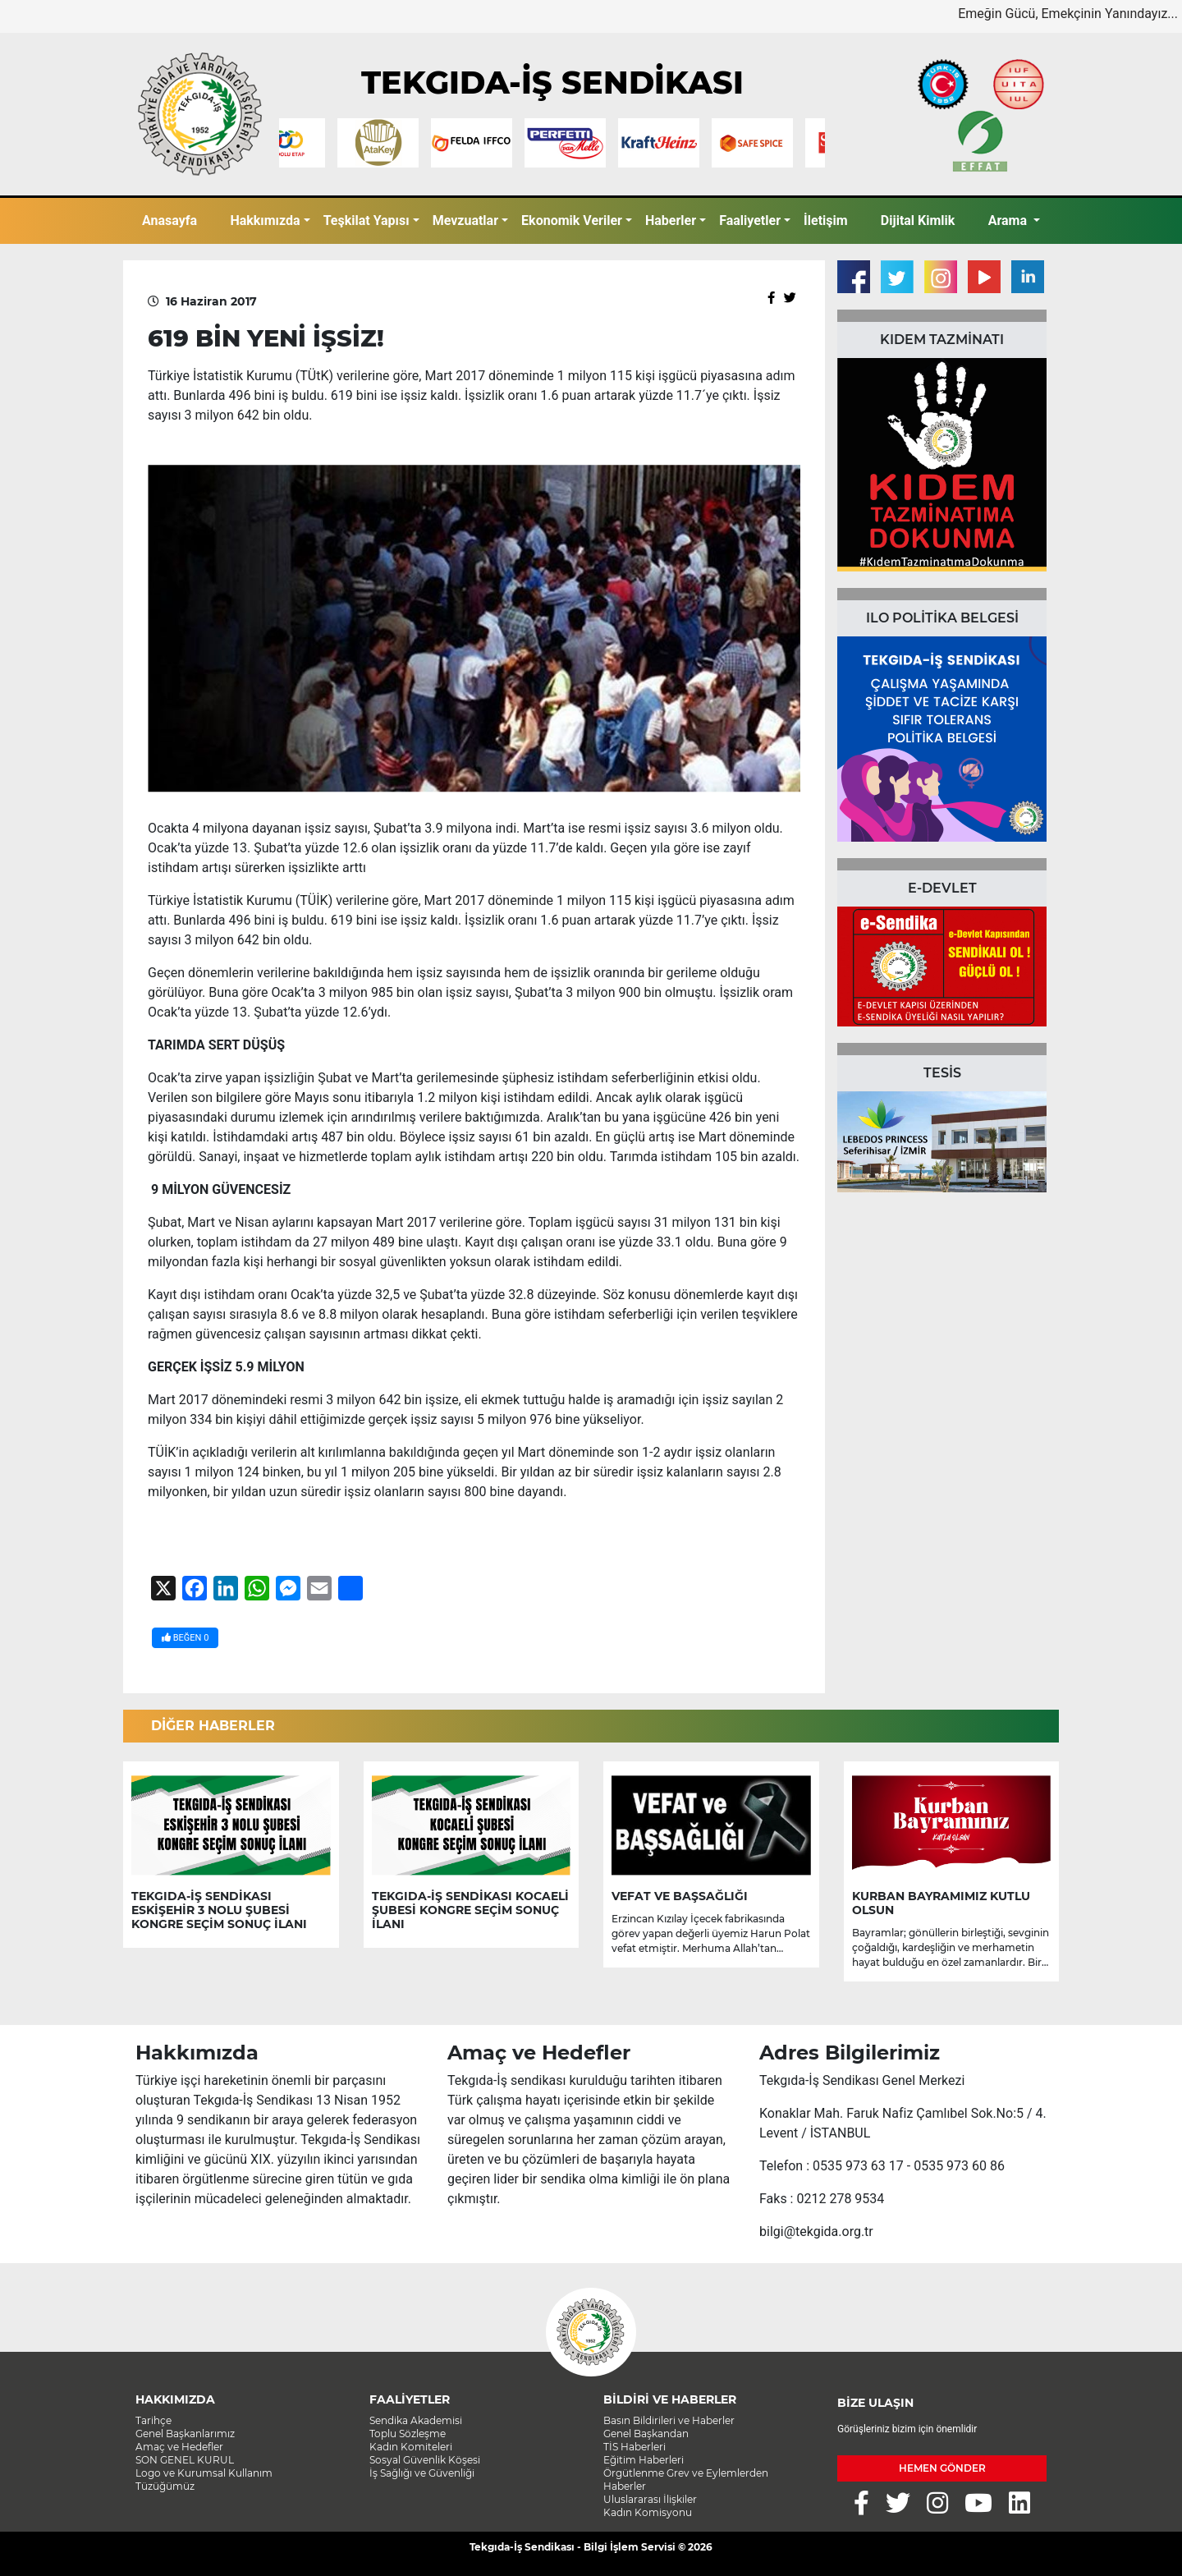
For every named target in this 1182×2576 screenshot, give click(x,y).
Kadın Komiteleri (410, 2447)
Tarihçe (153, 2420)
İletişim (826, 220)
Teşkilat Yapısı (366, 220)
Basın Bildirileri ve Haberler (669, 2420)
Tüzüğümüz (165, 2486)
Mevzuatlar (465, 220)
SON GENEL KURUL (184, 2460)
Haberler (670, 220)
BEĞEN (185, 1637)
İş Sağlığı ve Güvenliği (421, 2473)
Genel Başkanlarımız (185, 2433)
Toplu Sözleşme (407, 2433)
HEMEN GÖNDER (942, 2468)
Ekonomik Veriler (571, 220)
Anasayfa (169, 220)
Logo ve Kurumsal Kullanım (204, 2473)
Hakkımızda (265, 220)
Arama (1009, 220)
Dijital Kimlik (918, 220)
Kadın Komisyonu (647, 2512)
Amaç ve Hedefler (179, 2447)
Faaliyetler (750, 220)
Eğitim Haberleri (643, 2460)
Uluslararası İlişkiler (650, 2499)
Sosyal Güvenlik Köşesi (424, 2460)
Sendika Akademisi (415, 2420)
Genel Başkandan (646, 2433)
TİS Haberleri (634, 2447)
